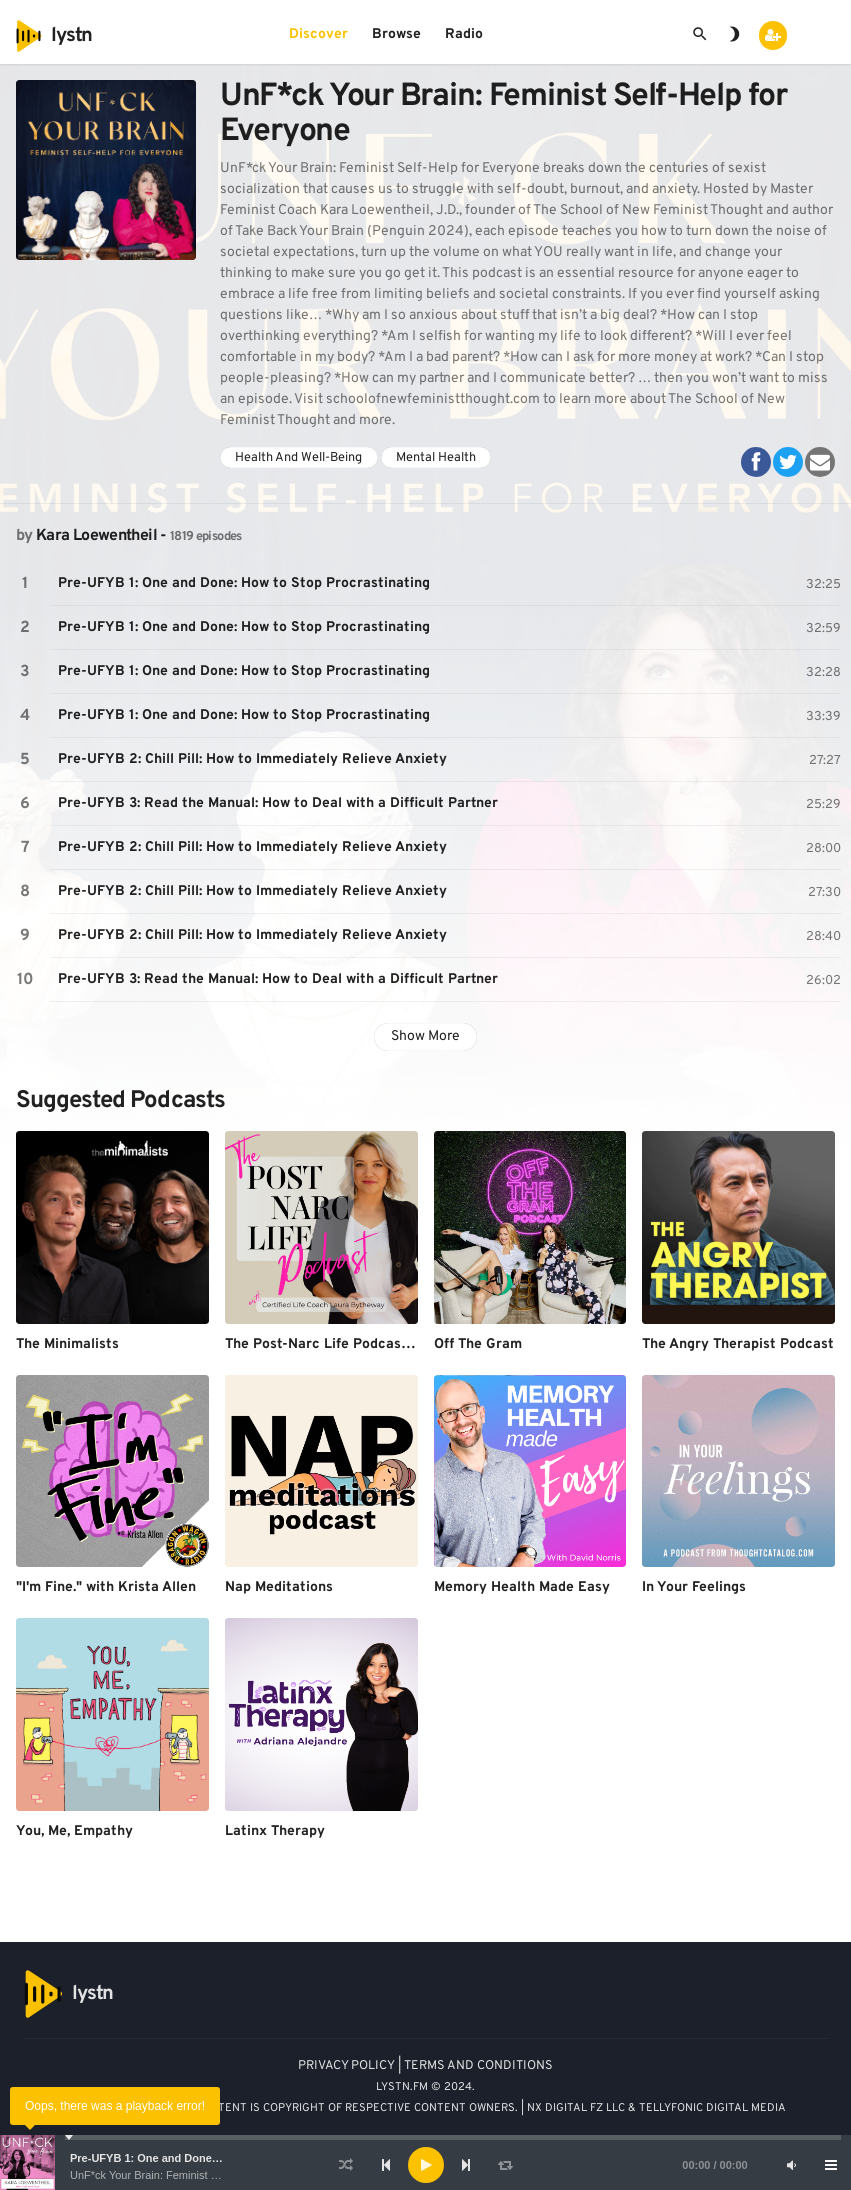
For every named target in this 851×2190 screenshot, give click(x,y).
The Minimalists (67, 1344)
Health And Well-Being (298, 458)
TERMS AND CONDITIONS (478, 2066)
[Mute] (791, 2165)
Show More (425, 1036)
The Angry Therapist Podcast (738, 1344)
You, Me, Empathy (74, 1831)
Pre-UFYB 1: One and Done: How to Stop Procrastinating (218, 2158)
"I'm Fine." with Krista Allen (106, 1587)
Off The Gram (478, 1344)
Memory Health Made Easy (522, 1587)
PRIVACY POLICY (346, 2066)
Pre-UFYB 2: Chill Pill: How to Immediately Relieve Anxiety (252, 759)
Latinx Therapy (275, 1831)
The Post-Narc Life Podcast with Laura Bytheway (388, 1344)
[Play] (426, 2165)
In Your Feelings (694, 1587)
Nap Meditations (279, 1587)
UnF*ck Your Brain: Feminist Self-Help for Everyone (195, 2175)
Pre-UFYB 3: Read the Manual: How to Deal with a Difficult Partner (278, 803)
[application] (425, 2165)
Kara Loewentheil (96, 536)
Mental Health (436, 458)
